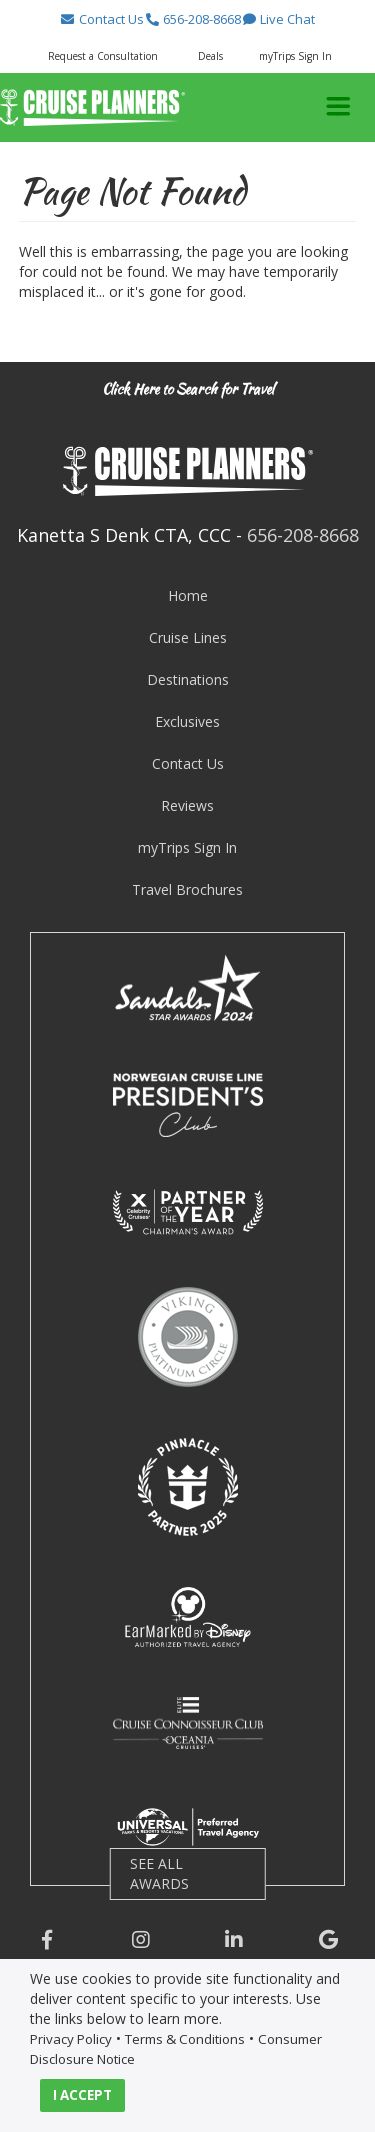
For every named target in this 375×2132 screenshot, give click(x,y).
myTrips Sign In (187, 847)
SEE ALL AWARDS (159, 1873)
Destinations (188, 679)
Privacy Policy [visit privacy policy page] (71, 2039)
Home (188, 595)
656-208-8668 (303, 535)
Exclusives (187, 721)
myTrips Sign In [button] (295, 56)
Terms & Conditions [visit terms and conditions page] (185, 2039)
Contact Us (188, 763)
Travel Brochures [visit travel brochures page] (187, 889)
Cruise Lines (188, 637)
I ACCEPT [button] (82, 2095)
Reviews (187, 805)
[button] (102, 19)
